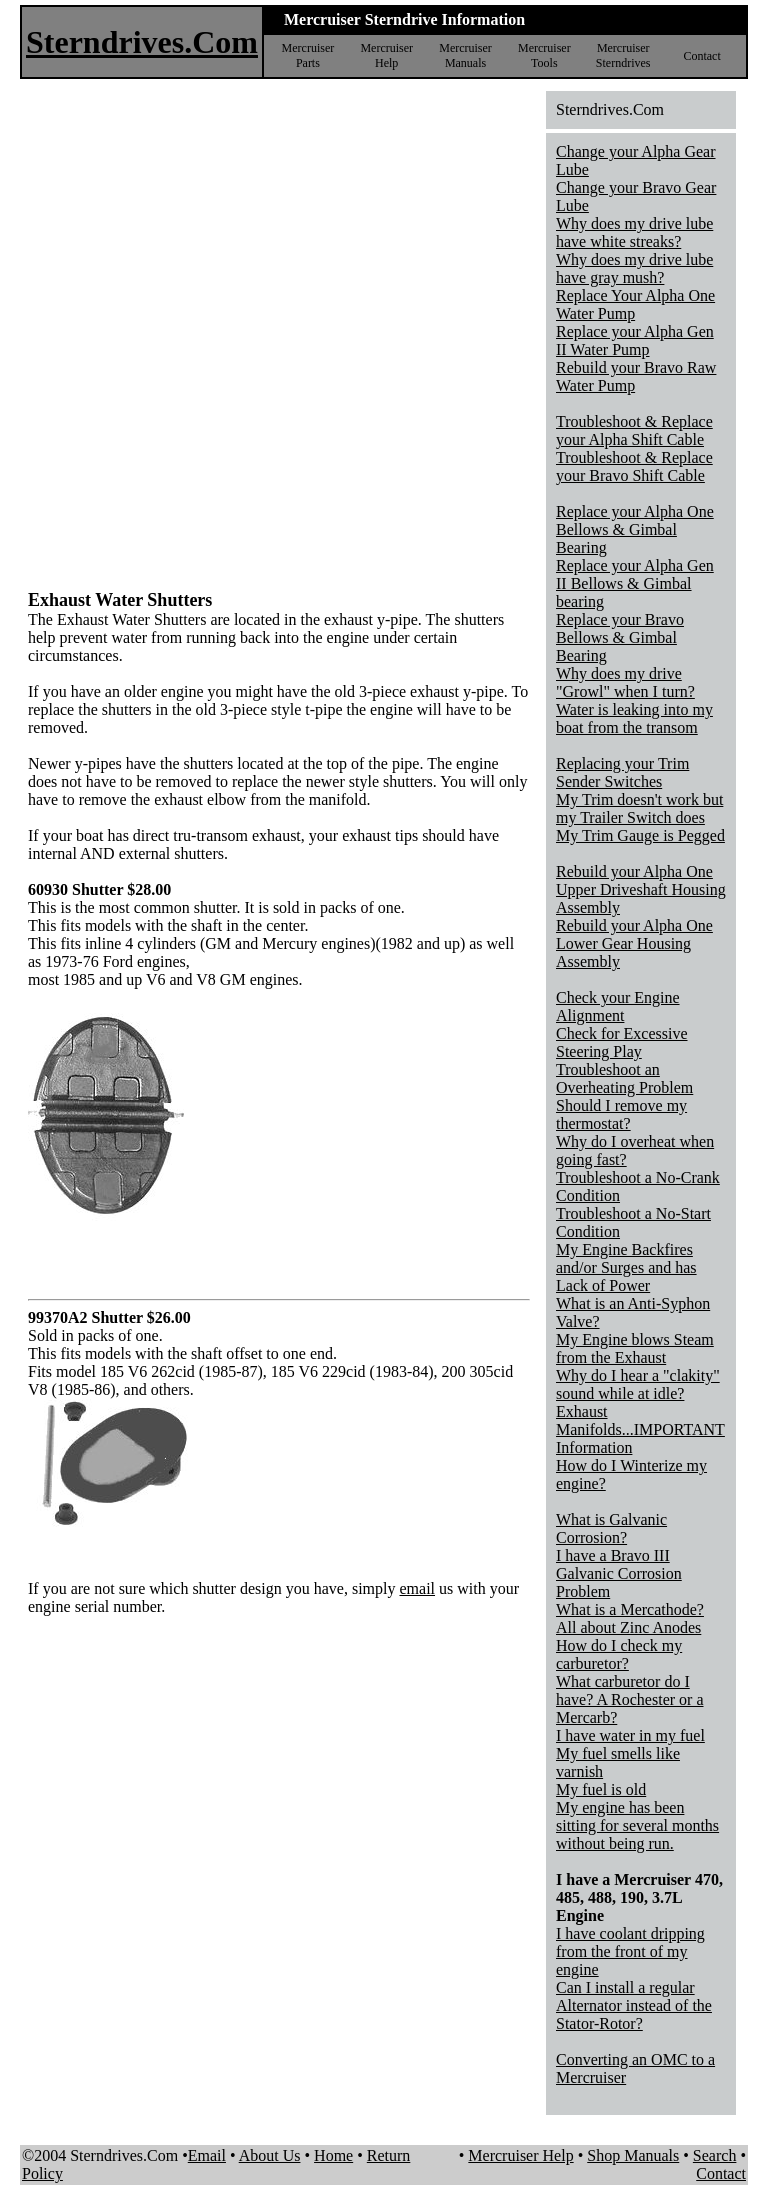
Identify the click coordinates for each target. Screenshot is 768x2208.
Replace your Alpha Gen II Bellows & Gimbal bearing (635, 583)
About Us (270, 2155)
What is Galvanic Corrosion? (611, 1528)
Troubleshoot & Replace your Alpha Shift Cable (634, 430)
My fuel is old (601, 1789)
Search (715, 2155)
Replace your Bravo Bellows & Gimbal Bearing (620, 637)
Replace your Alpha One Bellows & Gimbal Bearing (635, 529)
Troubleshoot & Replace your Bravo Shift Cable (634, 466)
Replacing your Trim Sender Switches (622, 772)
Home (333, 2155)
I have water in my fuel (630, 1735)
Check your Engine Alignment (618, 1006)
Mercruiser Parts (308, 55)
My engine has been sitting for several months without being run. (637, 1825)
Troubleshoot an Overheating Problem (624, 1078)
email (417, 1588)
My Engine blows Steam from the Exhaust (635, 1348)
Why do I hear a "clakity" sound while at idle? (638, 1384)
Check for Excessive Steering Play (622, 1042)
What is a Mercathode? (630, 1609)
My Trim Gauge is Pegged (640, 835)
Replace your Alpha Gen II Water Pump (635, 340)
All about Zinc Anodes (628, 1627)
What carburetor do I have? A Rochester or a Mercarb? (630, 1699)
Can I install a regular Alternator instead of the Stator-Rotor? (634, 2005)
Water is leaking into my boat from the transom (634, 718)
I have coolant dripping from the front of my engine (630, 1951)
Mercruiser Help (386, 55)
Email (207, 2155)
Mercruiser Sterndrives (623, 55)
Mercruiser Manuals (465, 55)
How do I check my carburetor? (619, 1654)
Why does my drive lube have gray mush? (634, 268)
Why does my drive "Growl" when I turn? (625, 682)
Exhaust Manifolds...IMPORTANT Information (640, 1429)
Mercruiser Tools (544, 55)
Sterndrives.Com (142, 42)
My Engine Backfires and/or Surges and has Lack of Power (626, 1267)
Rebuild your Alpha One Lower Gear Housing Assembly (634, 943)
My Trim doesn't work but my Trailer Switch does (639, 808)
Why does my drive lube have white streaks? (634, 232)
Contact (701, 56)
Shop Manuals (633, 2155)
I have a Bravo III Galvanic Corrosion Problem (619, 1573)
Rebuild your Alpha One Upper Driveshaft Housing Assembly (641, 889)
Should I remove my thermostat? (621, 1114)
